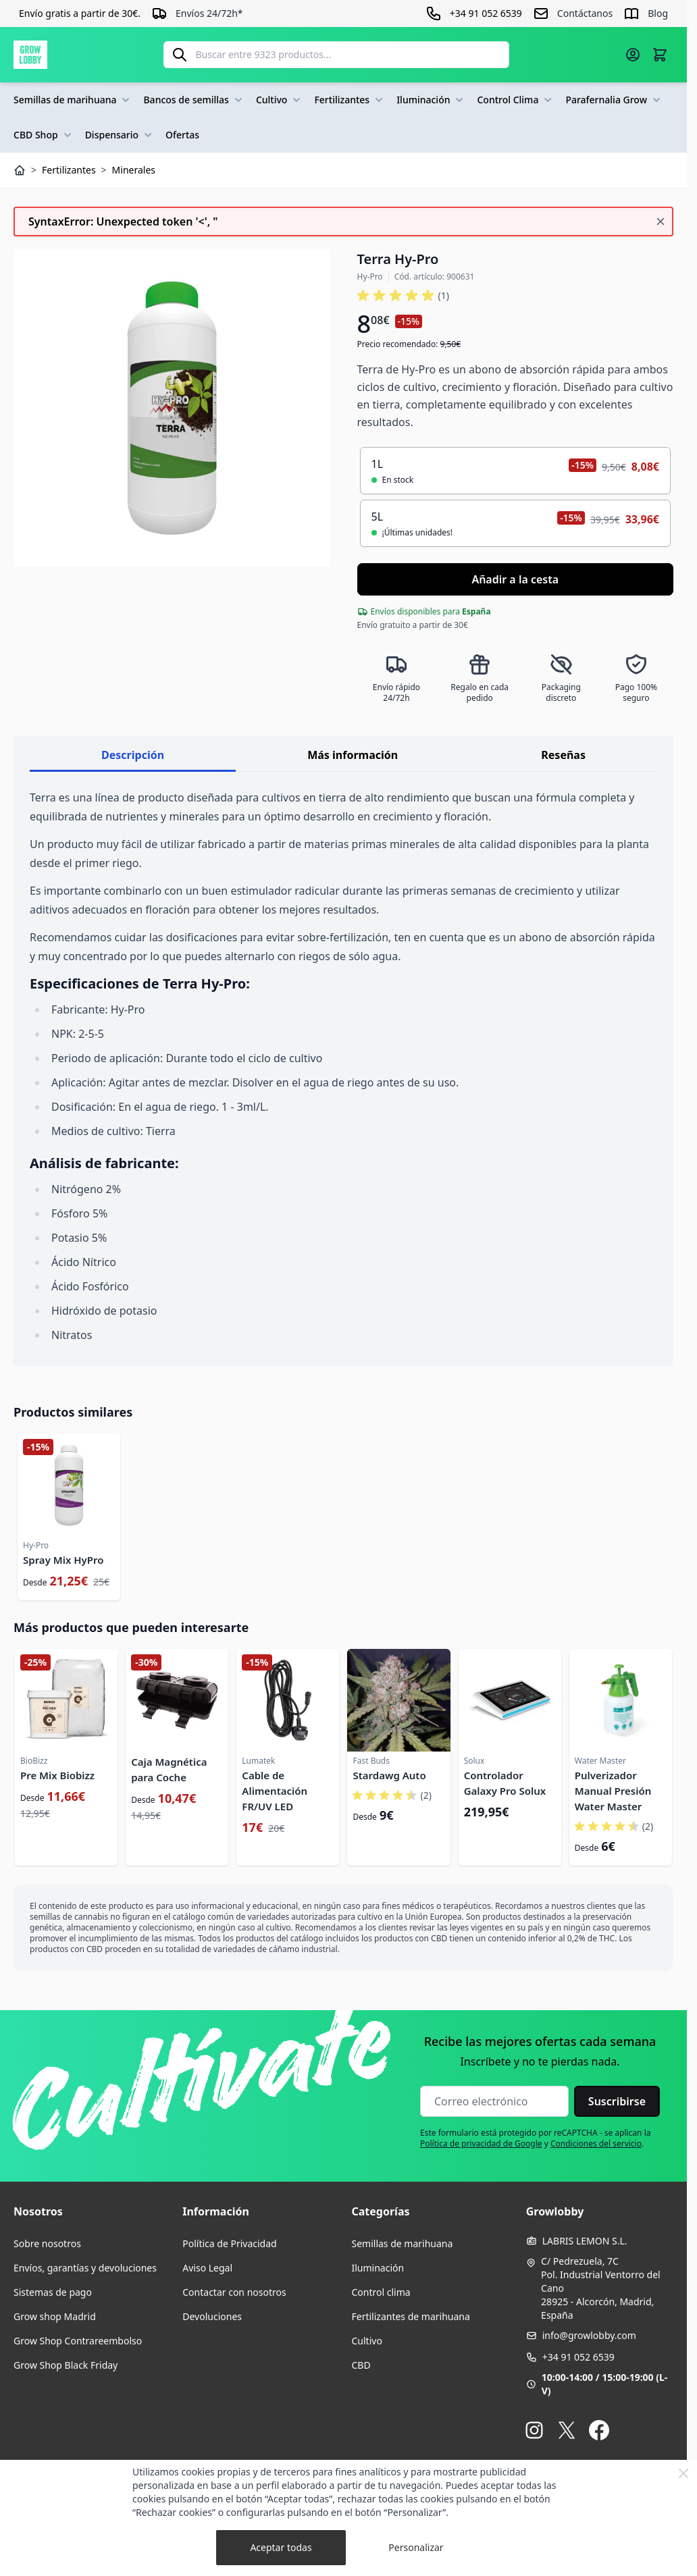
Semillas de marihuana (73, 100)
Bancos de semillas (193, 100)
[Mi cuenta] (633, 55)
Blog (658, 13)
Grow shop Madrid (55, 2316)
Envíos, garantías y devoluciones (85, 2267)
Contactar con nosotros (234, 2292)
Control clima (381, 2292)
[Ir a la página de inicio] (30, 55)
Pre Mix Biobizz (57, 1775)
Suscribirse (617, 2101)
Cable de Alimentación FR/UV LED (274, 1790)
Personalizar (415, 2547)
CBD (361, 2365)
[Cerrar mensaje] (660, 221)
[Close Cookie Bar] (683, 2473)
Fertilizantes (350, 100)
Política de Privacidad (229, 2243)
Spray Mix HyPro (63, 1560)
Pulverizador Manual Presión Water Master (613, 1790)
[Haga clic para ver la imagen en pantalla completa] (172, 408)
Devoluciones (212, 2316)
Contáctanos (585, 13)
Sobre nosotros (47, 2243)
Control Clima (515, 100)
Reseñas (563, 754)
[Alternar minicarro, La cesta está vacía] (660, 55)
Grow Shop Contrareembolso (78, 2340)
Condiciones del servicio (596, 2143)
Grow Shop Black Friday (66, 2365)
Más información (352, 754)
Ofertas (182, 134)
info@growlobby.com (589, 2335)
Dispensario (120, 135)
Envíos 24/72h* (209, 13)
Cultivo (280, 100)
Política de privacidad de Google (481, 2143)
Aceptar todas (280, 2547)
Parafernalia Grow (614, 100)
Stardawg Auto (389, 1775)
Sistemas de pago (53, 2292)
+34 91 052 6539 (578, 2356)
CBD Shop (44, 135)
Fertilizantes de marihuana (411, 2316)
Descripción (132, 754)
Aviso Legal (207, 2267)
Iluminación (431, 100)
